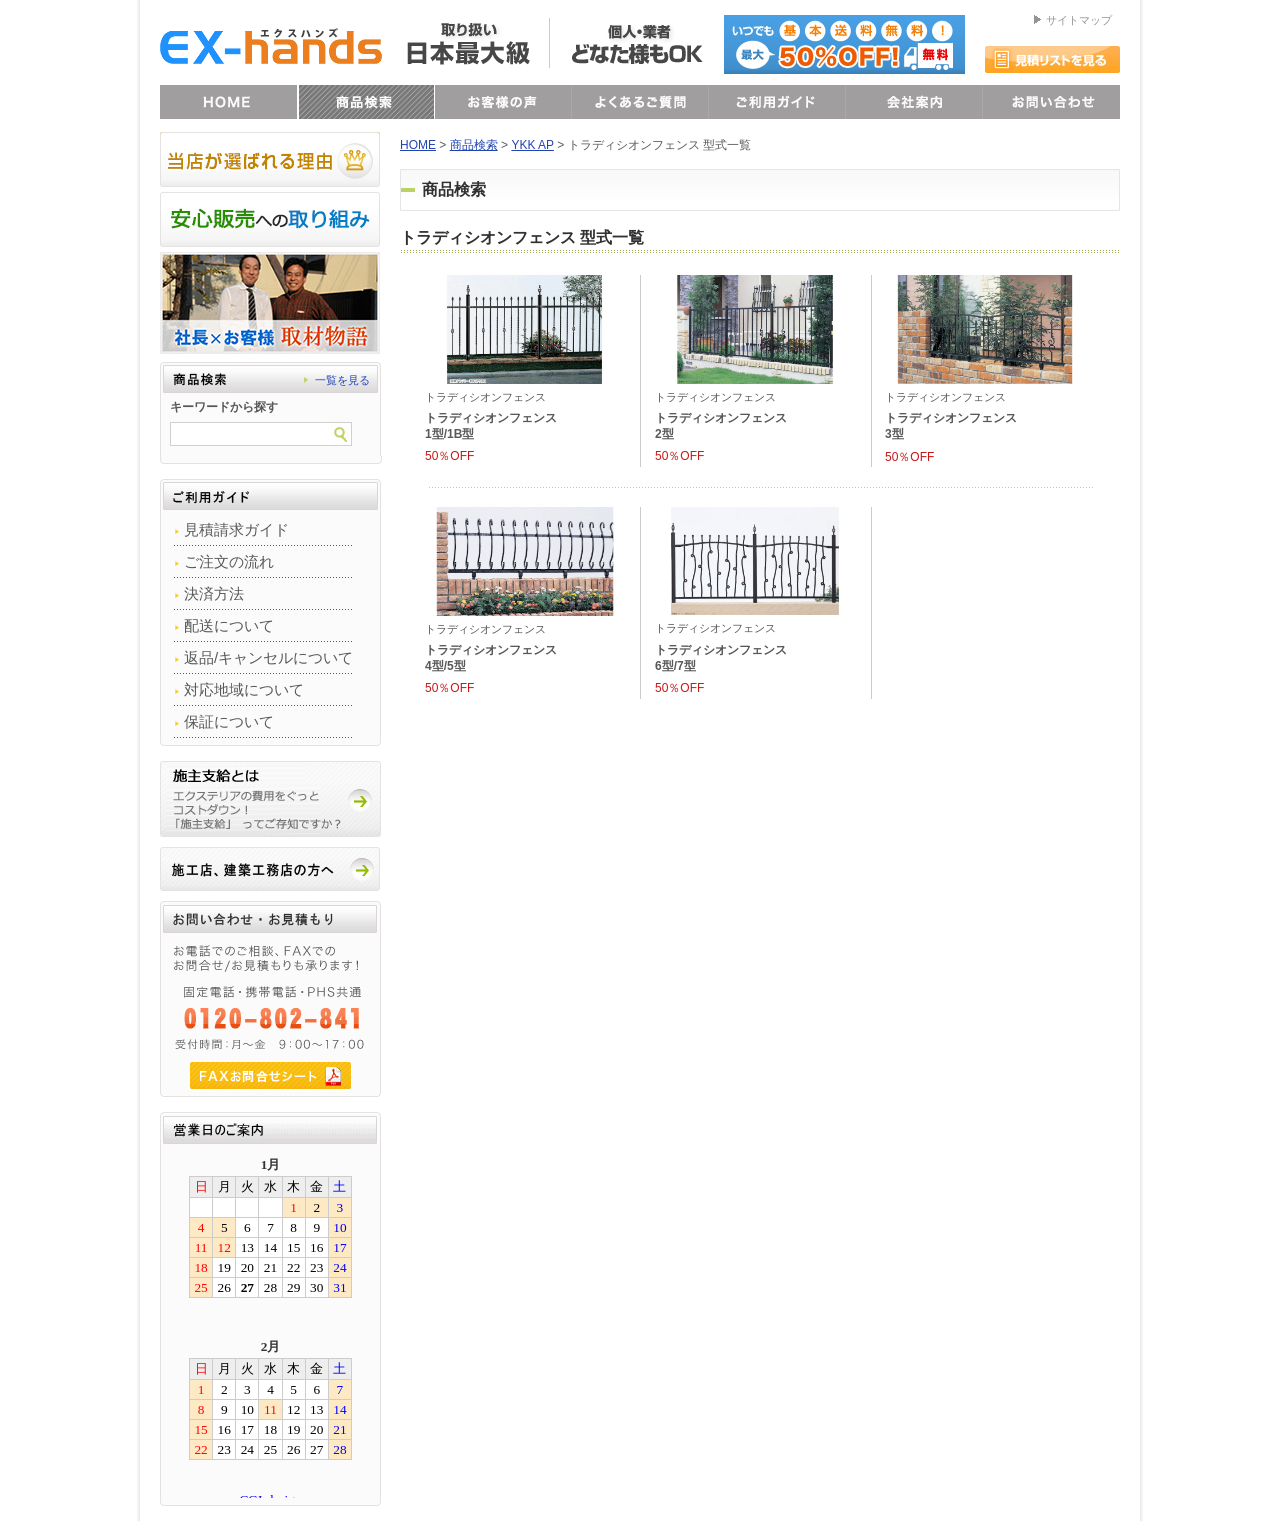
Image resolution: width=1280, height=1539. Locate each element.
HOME (418, 145)
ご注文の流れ (229, 561)
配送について (229, 625)
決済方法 (214, 593)
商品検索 (474, 145)
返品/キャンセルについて (268, 657)
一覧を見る (342, 380)
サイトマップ (1079, 20)
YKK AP (532, 145)
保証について (229, 721)
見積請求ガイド (236, 529)
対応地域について (244, 689)
